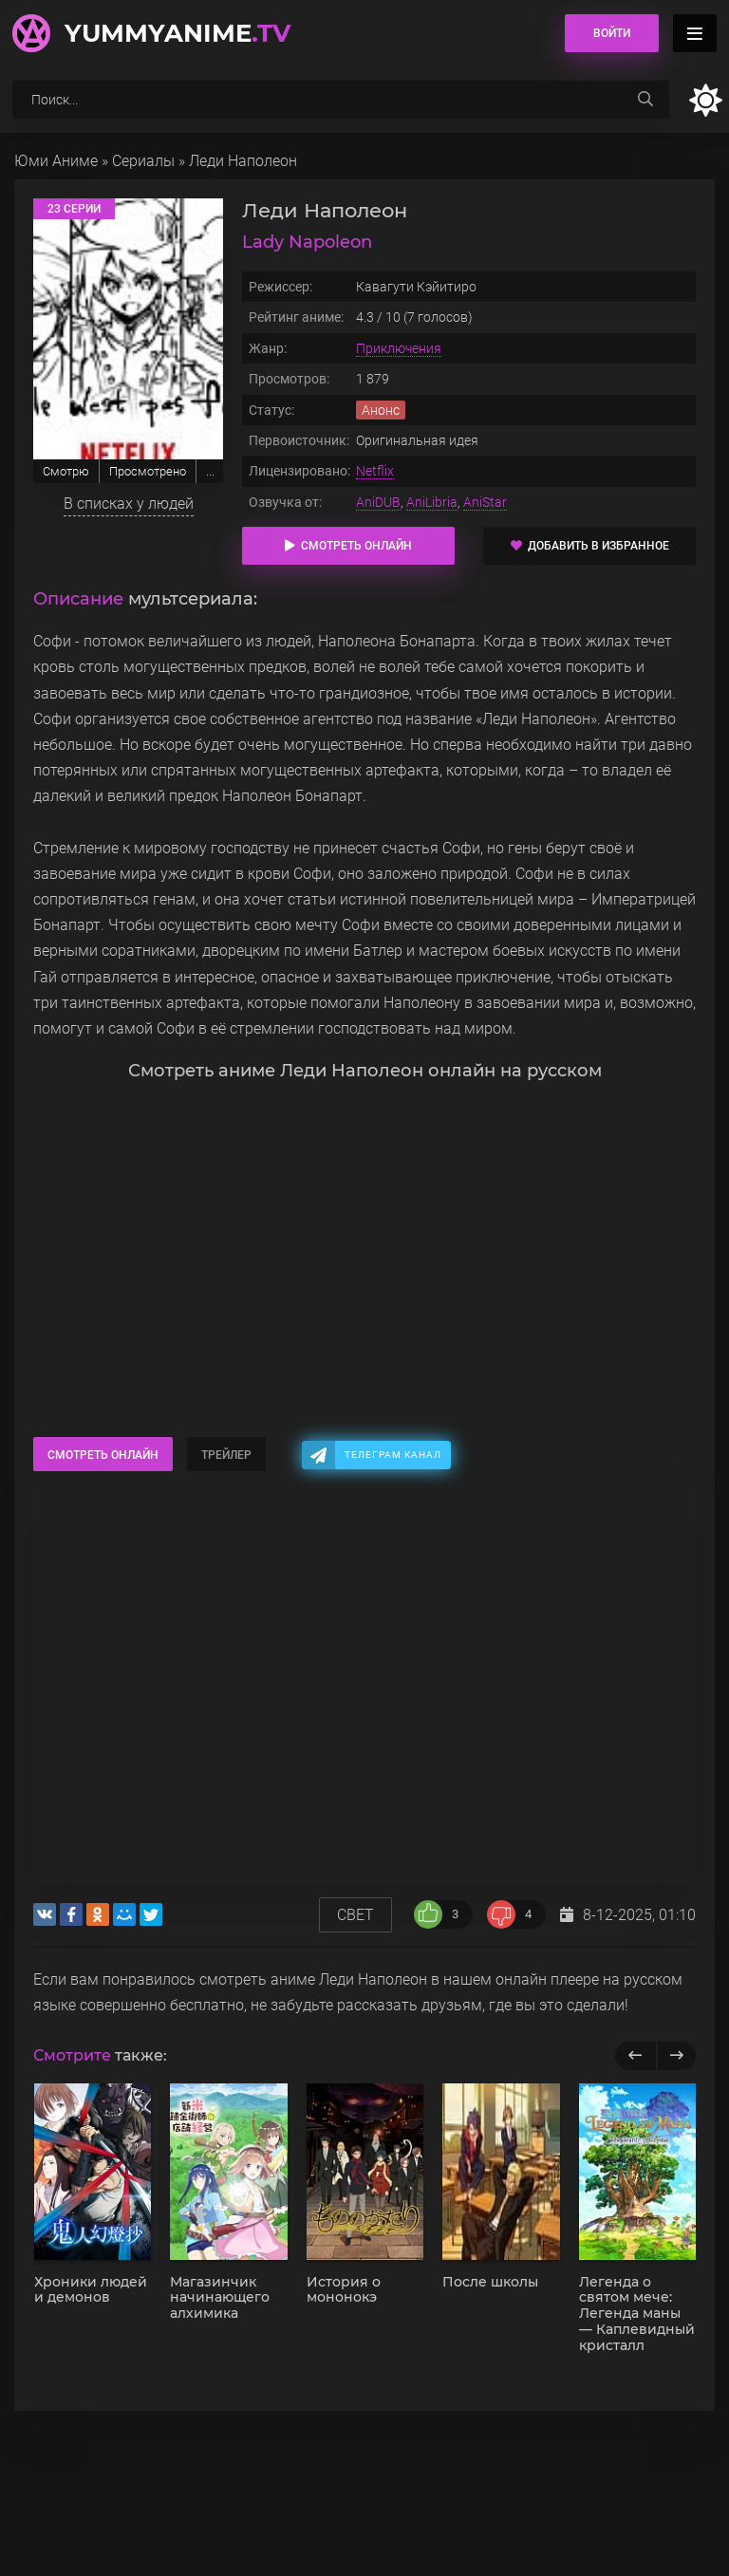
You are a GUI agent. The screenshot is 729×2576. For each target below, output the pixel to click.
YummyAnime (177, 33)
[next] (676, 2056)
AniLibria (432, 502)
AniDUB (378, 502)
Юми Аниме (56, 161)
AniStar (485, 502)
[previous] (635, 2056)
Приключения (398, 348)
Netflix (375, 470)
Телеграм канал (393, 1454)
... (210, 471)
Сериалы (143, 161)
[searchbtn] (645, 100)
